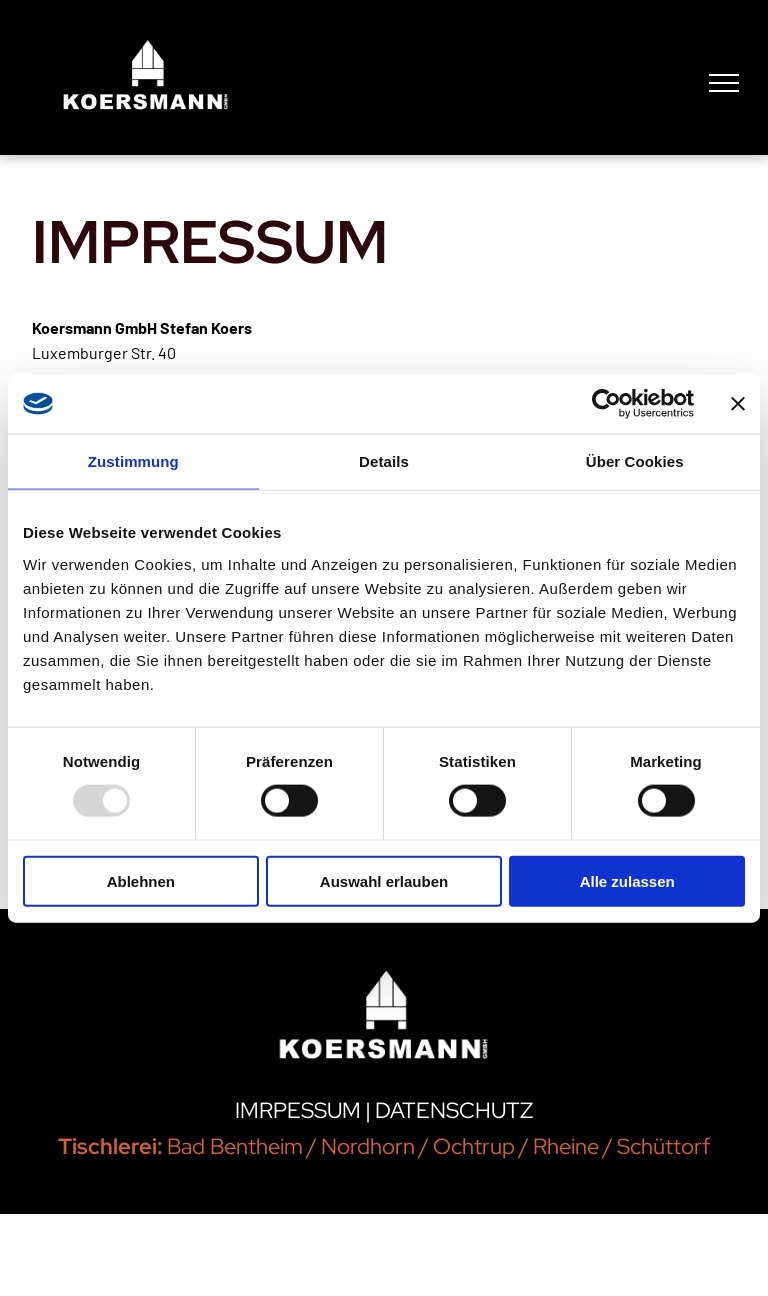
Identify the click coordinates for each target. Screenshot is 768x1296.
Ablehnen (141, 880)
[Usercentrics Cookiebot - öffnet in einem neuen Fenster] (606, 404)
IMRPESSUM (298, 1110)
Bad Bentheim (235, 1146)
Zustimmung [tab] (133, 461)
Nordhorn (368, 1146)
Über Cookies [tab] (635, 461)
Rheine (566, 1146)
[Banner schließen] (738, 404)
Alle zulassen (627, 880)
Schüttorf (663, 1146)
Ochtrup (474, 1146)
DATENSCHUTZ (454, 1110)
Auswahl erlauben (384, 880)
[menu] (724, 83)
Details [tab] (384, 461)
